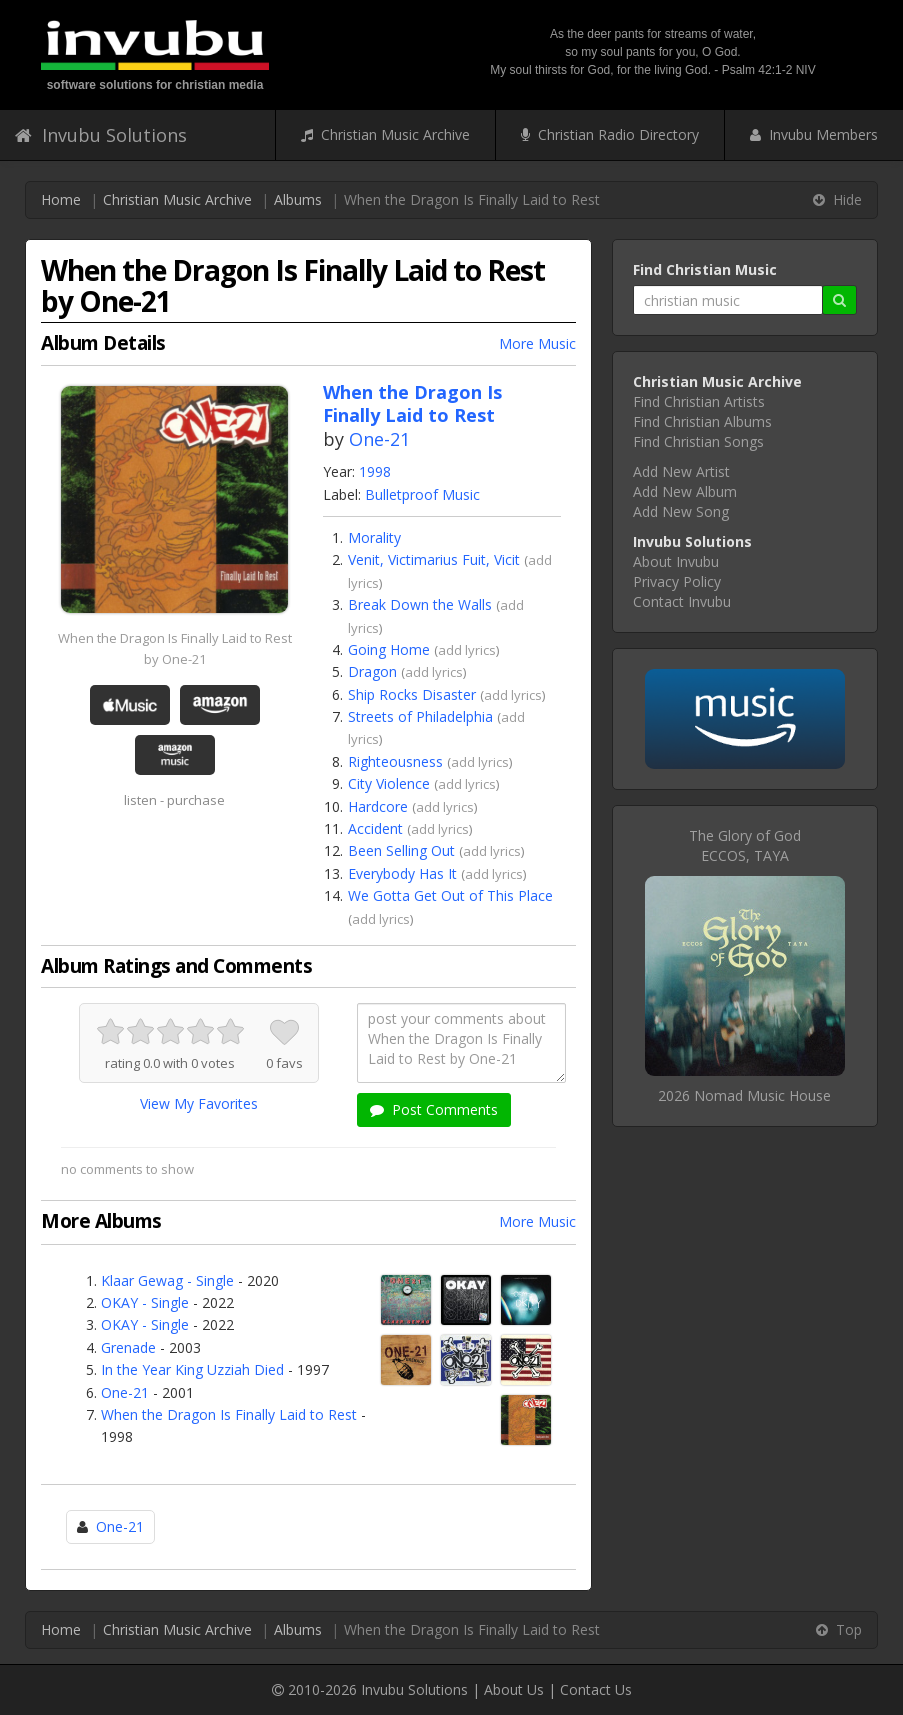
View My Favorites (199, 1103)
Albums (298, 199)
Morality (374, 537)
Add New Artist (681, 471)
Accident (375, 828)
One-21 (379, 439)
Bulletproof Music (422, 494)
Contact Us (596, 1689)
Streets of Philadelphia (420, 716)
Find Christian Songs (698, 441)
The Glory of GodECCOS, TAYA (745, 845)
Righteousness (395, 761)
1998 (375, 471)
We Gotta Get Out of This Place (450, 895)
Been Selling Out (401, 850)
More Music (537, 343)
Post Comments (434, 1109)
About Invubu (676, 561)
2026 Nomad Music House (744, 1095)
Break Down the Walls (420, 604)
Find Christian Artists (699, 401)
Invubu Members (814, 134)
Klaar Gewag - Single (167, 1280)
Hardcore (378, 806)
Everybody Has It (402, 873)
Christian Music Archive (385, 134)
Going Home (389, 649)
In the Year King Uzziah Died (192, 1369)
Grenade (128, 1347)
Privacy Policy (677, 581)
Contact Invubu (682, 601)
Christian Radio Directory (610, 134)
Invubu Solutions (101, 135)
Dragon (372, 671)
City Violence (389, 783)
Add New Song (681, 511)
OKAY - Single (145, 1302)
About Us (514, 1689)
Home (61, 199)
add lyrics (467, 650)
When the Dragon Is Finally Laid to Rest (229, 1414)
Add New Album (685, 491)
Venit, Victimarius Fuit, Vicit (434, 559)
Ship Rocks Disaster (412, 694)
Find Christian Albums (702, 421)
